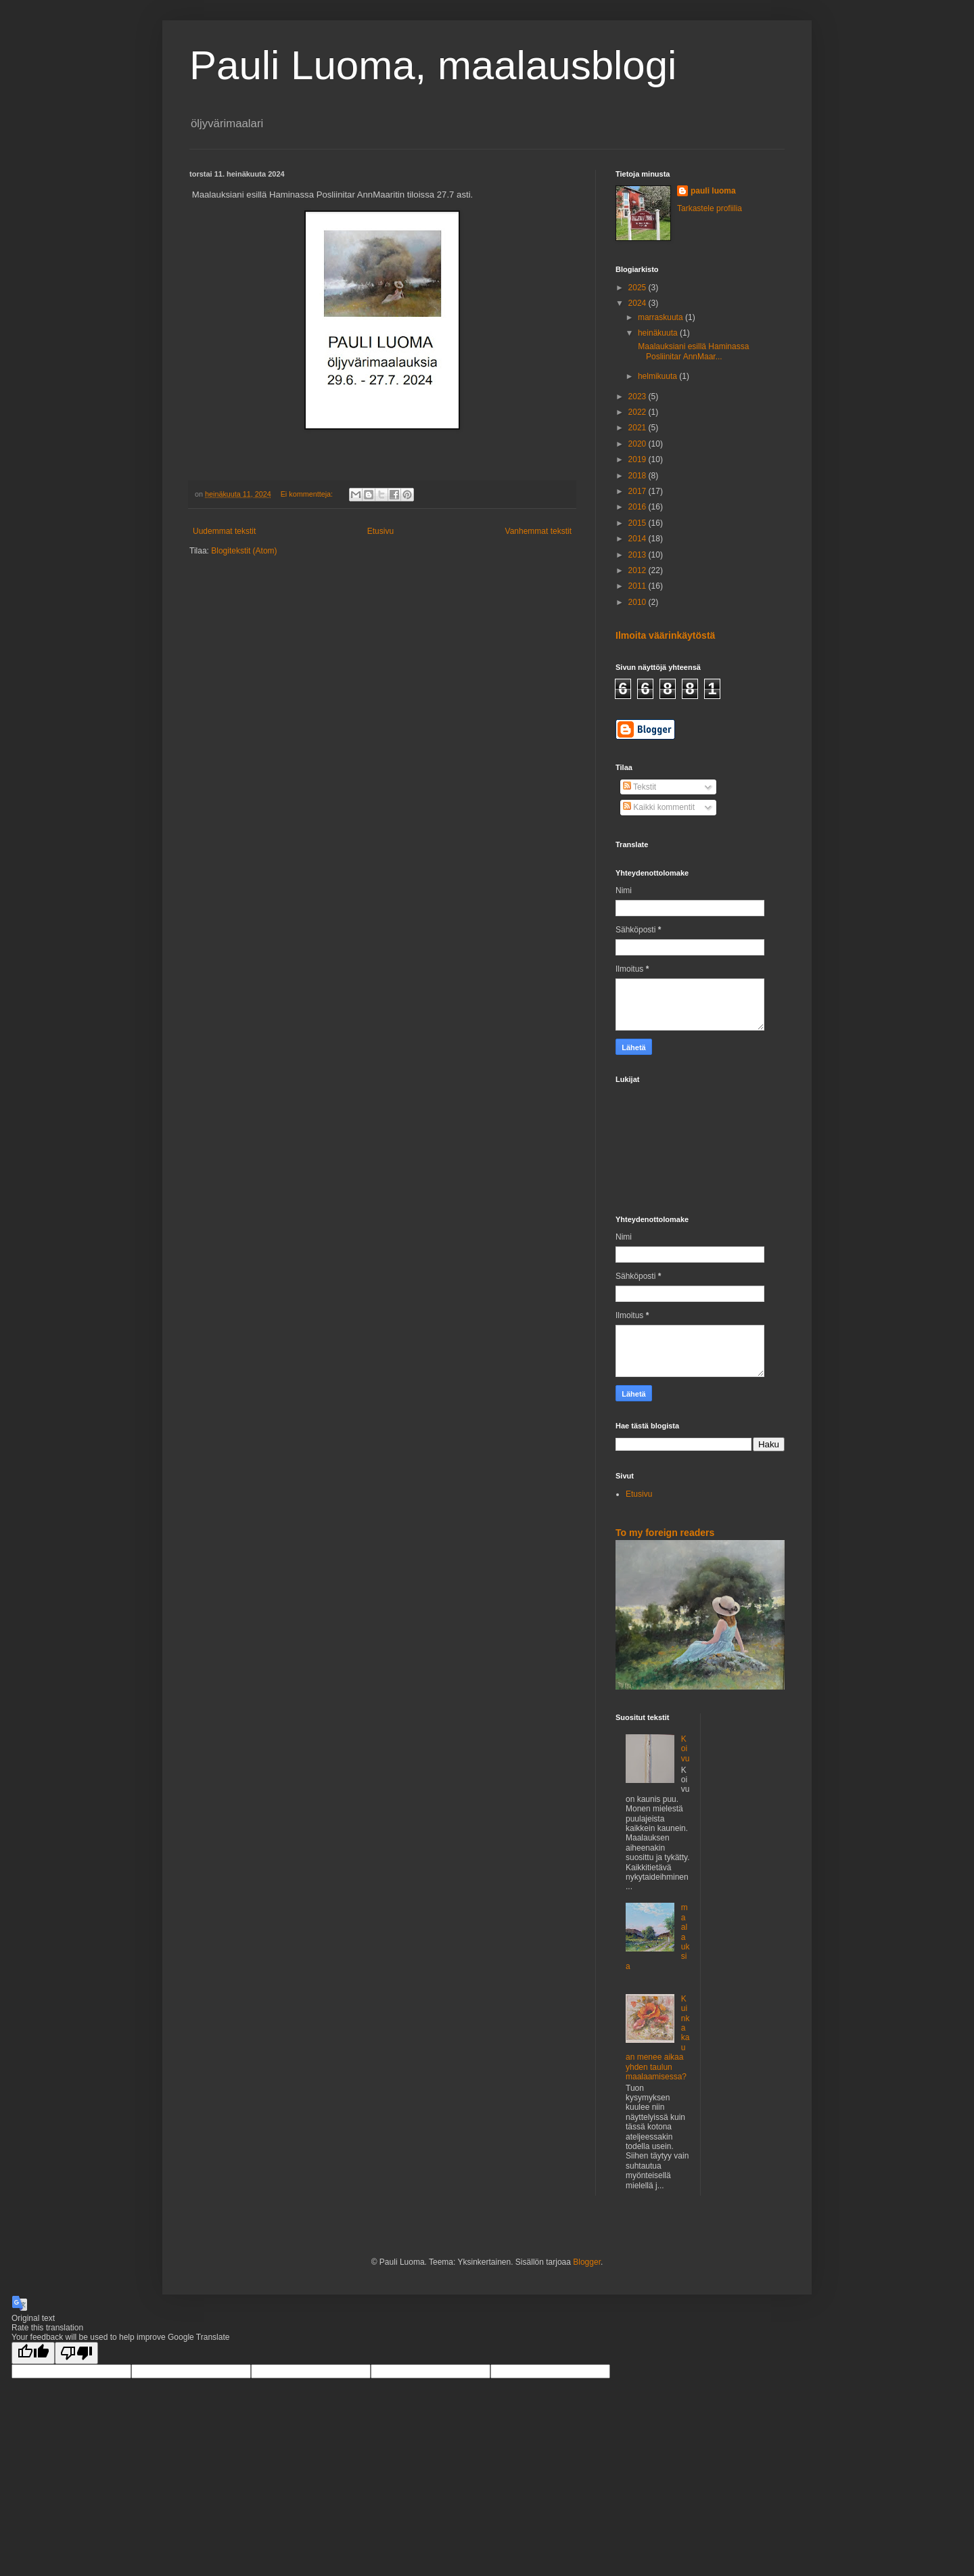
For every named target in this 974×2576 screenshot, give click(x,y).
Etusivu (380, 531)
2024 (638, 303)
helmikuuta (658, 376)
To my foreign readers (665, 1532)
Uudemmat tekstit (224, 531)
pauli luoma (713, 191)
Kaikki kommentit (659, 807)
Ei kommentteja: (308, 494)
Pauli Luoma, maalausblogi (432, 65)
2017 (638, 491)
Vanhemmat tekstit (538, 531)
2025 (638, 287)
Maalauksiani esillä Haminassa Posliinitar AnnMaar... (692, 351)
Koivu (685, 1748)
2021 (638, 427)
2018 (638, 475)
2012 (638, 570)
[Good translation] (33, 2353)
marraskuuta (661, 317)
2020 (638, 444)
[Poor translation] (76, 2353)
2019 (638, 459)
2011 (638, 586)
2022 (638, 412)
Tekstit (639, 787)
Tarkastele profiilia (709, 208)
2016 (638, 507)
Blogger (587, 2262)
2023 (638, 396)
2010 (638, 602)
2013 (638, 555)
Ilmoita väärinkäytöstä (665, 635)
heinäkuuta (659, 333)
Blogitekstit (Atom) (244, 551)
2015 (638, 523)
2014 (638, 538)
